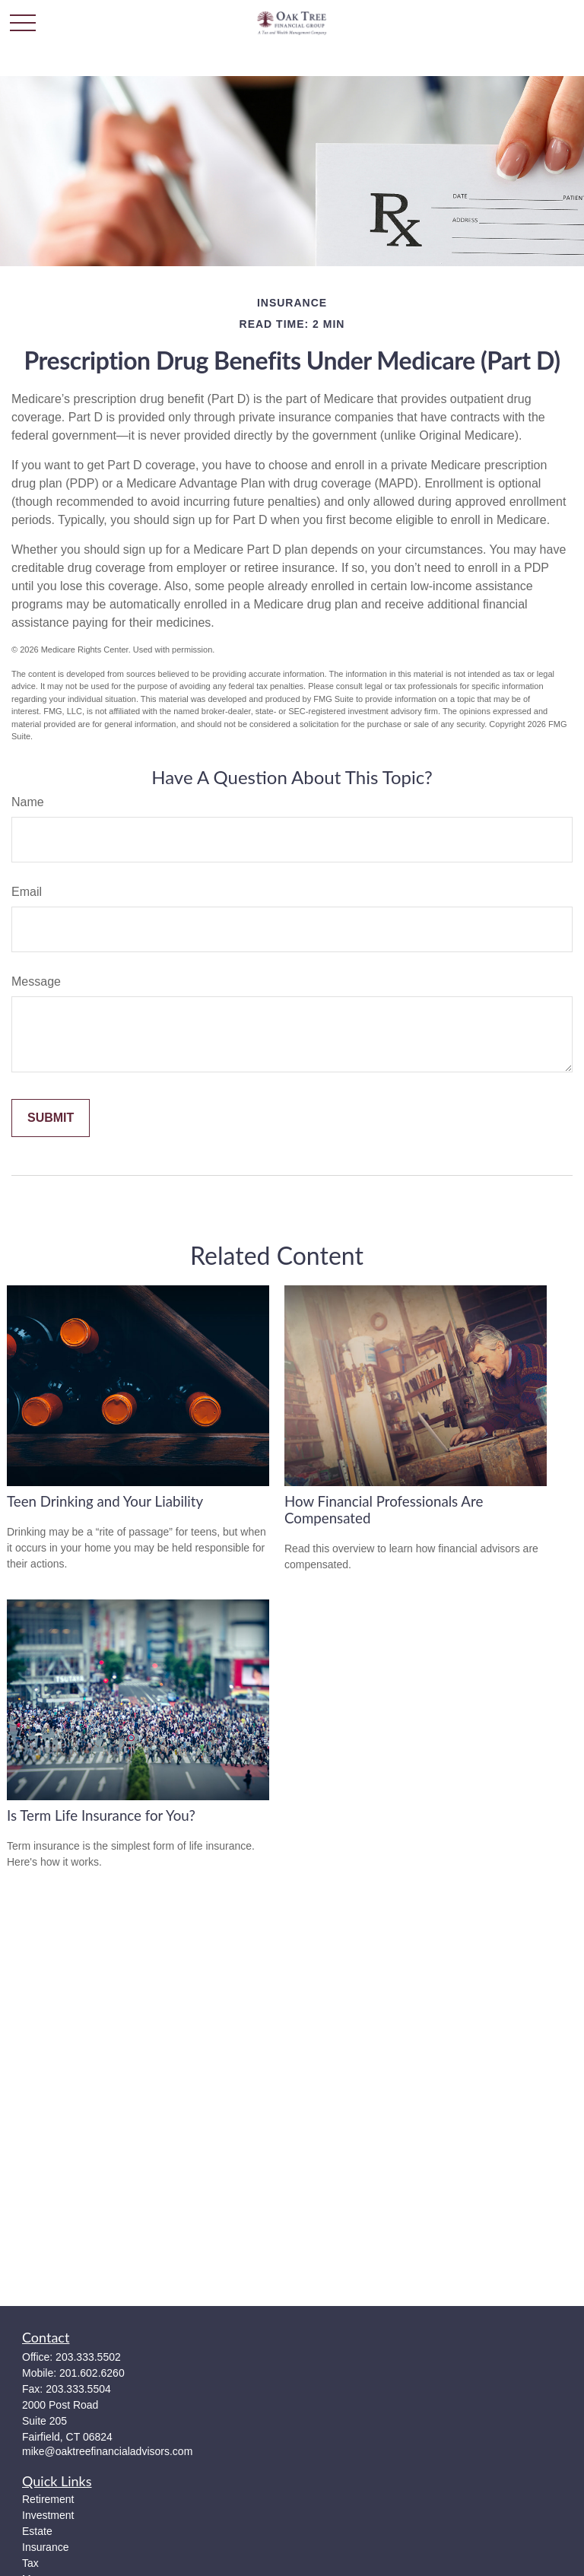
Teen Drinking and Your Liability (105, 1501)
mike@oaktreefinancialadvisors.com (107, 2451)
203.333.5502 (88, 2357)
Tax (30, 2563)
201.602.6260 (92, 2373)
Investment (48, 2515)
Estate (37, 2531)
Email (26, 891)
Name (27, 802)
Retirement (48, 2499)
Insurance (45, 2547)
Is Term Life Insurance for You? (101, 1815)
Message (36, 981)
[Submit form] (50, 1118)
